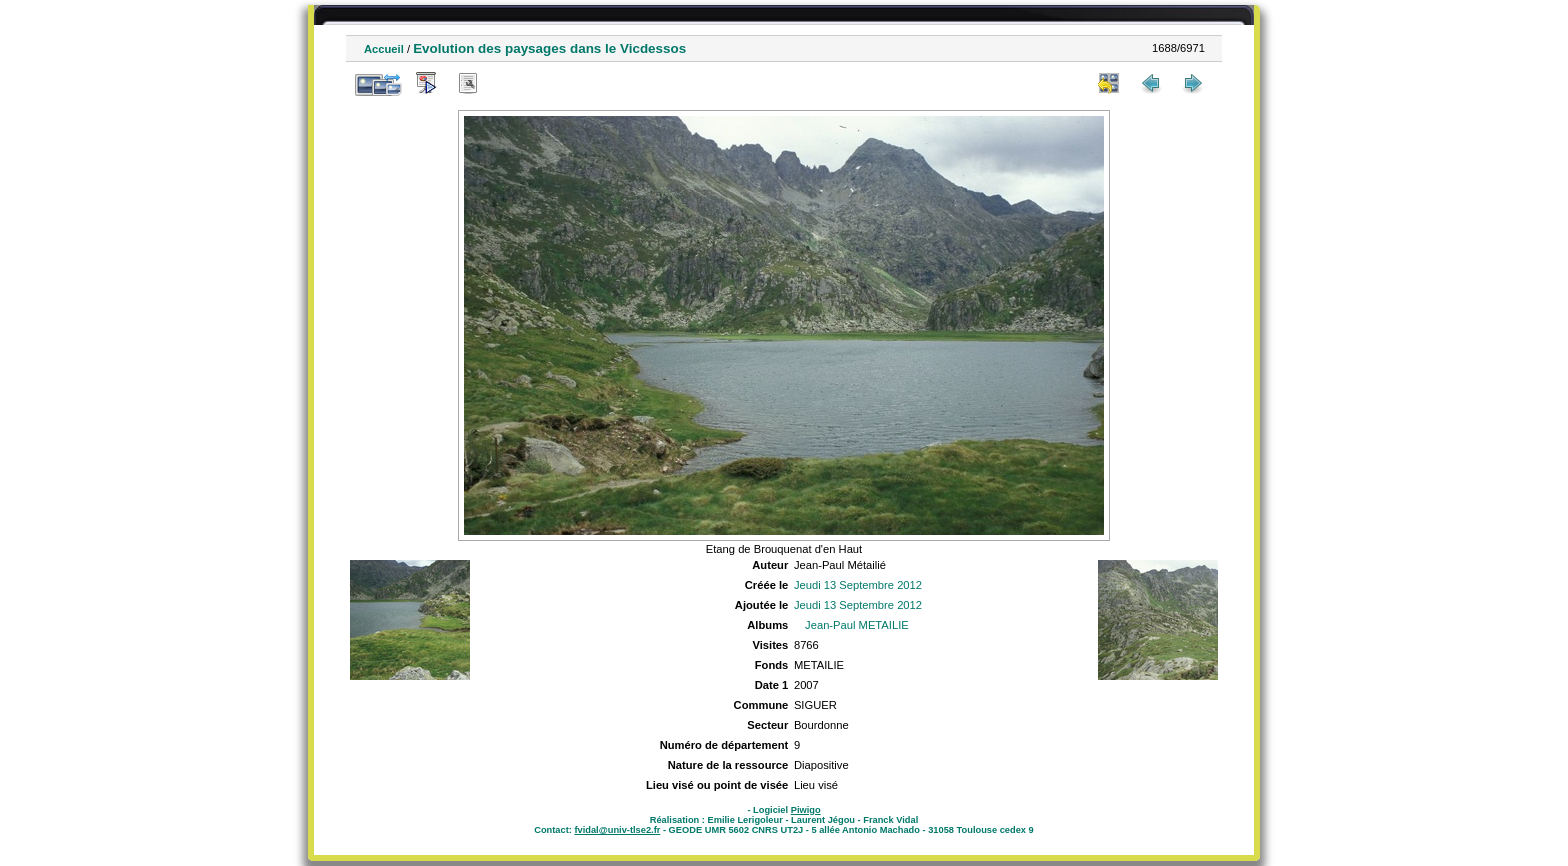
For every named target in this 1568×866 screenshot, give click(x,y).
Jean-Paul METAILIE (857, 625)
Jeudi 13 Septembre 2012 (858, 585)
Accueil (384, 49)
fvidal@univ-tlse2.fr (617, 830)
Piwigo (806, 810)
